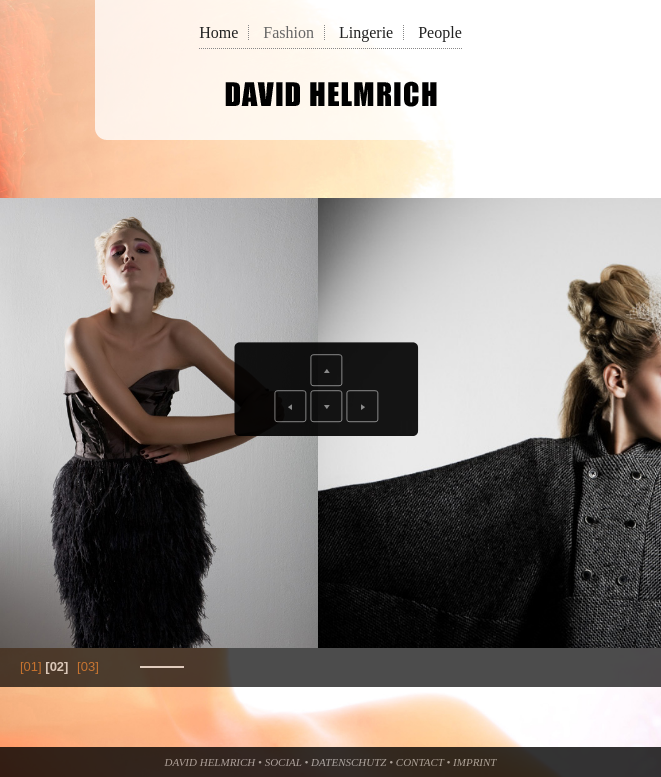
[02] (56, 666)
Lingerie (366, 32)
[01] (31, 666)
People (440, 32)
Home (218, 32)
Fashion (288, 32)
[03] (88, 666)
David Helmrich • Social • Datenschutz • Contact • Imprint (331, 762)
